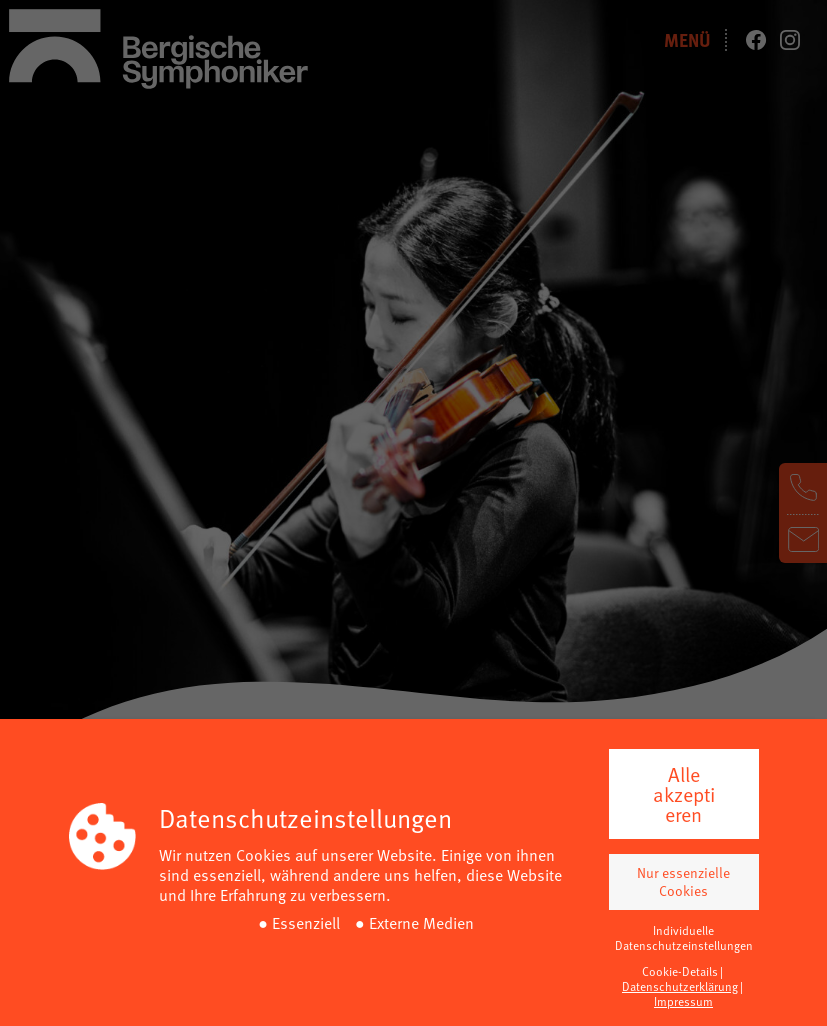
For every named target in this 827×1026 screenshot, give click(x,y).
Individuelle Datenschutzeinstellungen (684, 937)
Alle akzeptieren (684, 794)
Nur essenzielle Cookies (683, 881)
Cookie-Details (680, 971)
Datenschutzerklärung (680, 986)
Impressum (683, 1001)
